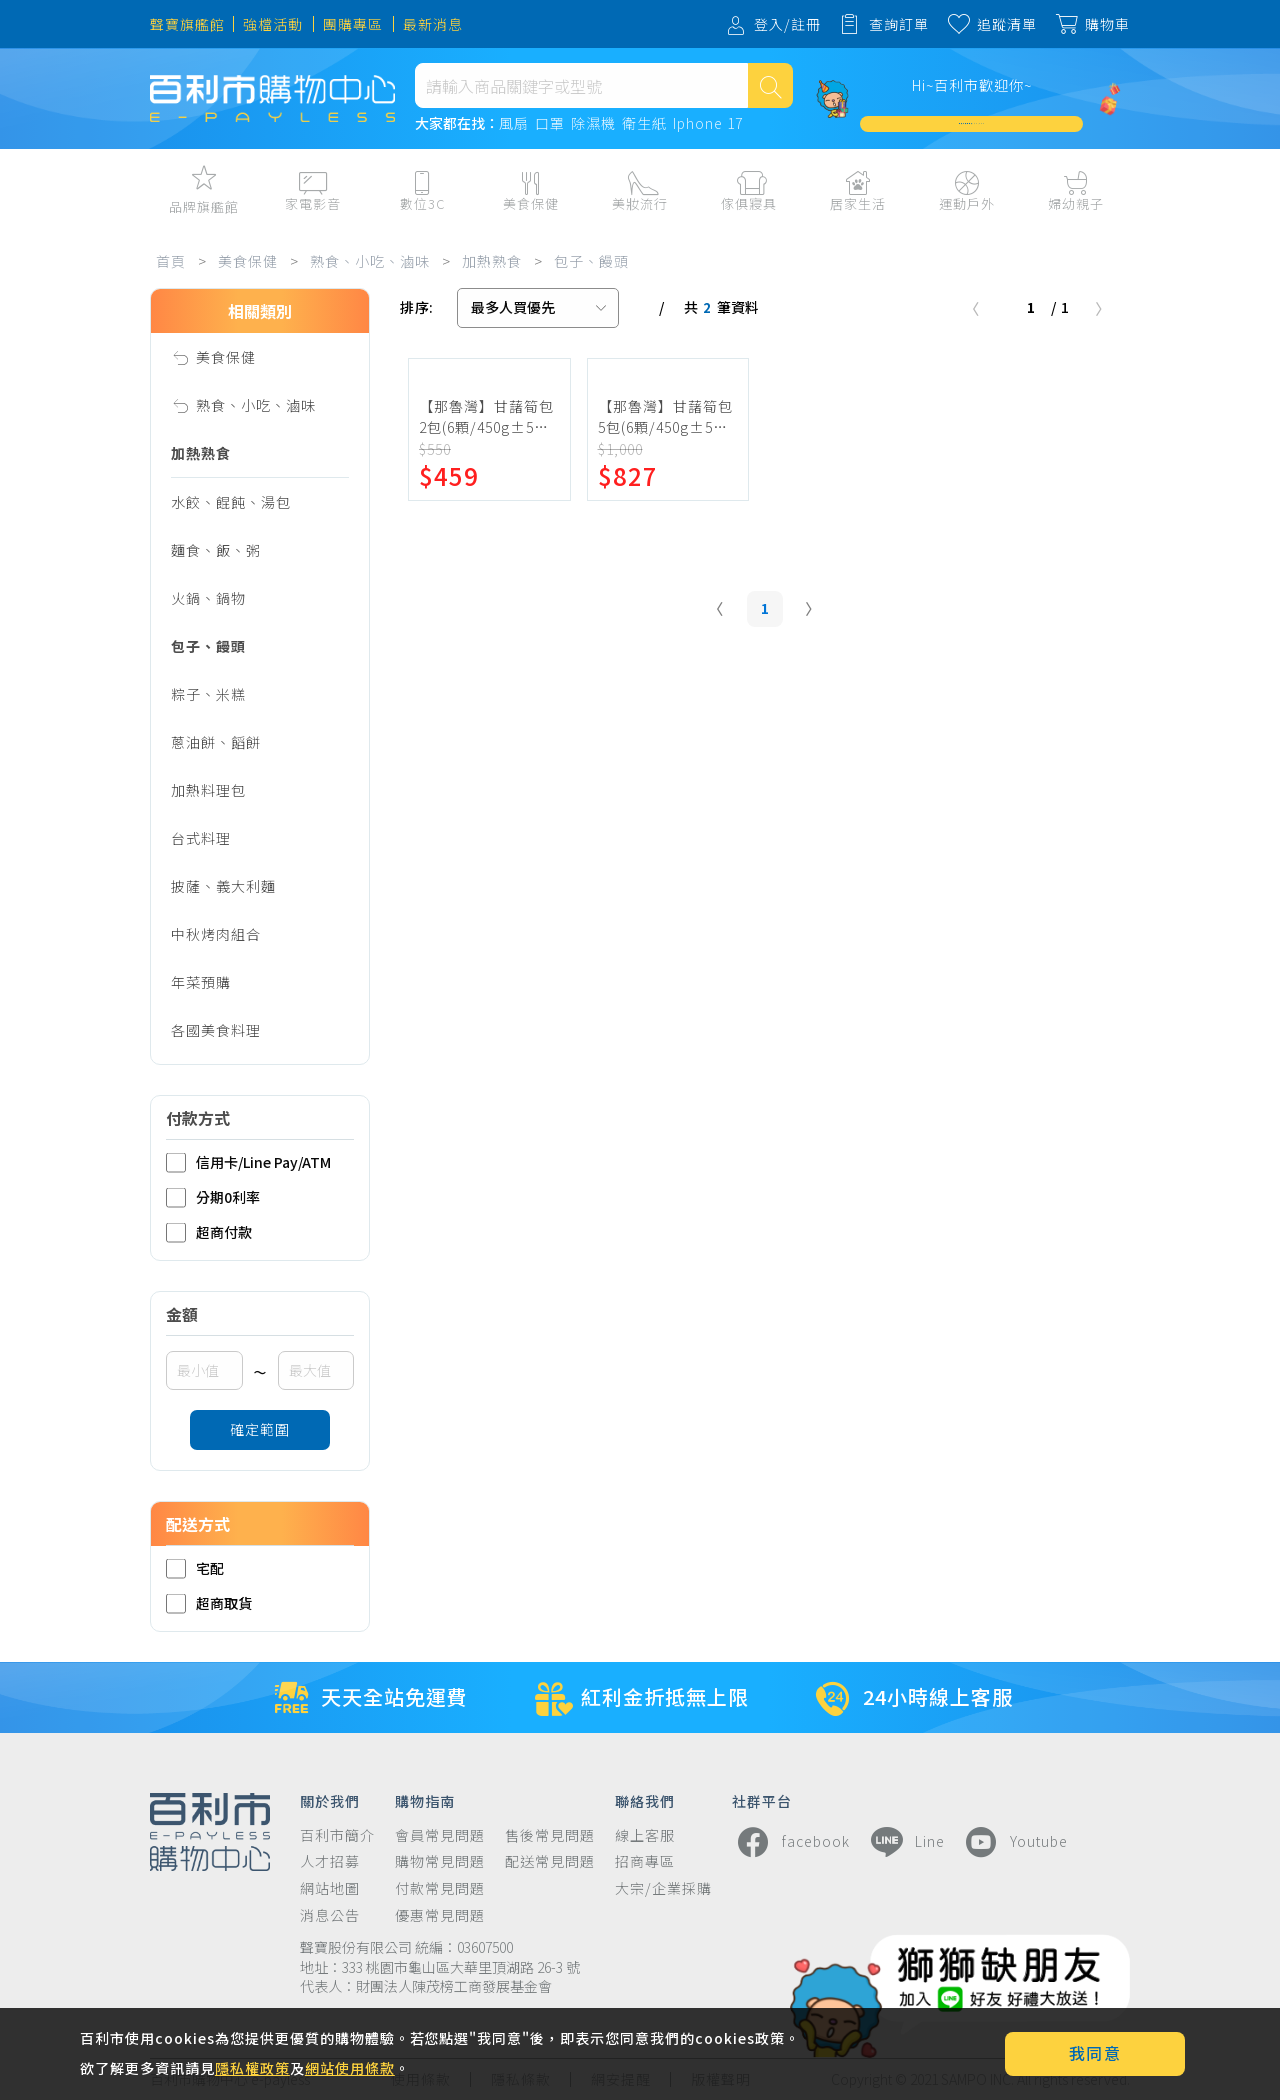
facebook (791, 1842)
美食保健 (248, 261)
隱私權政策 (252, 2068)
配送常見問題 (550, 1861)
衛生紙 (644, 124)
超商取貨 (209, 1603)
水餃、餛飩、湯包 (231, 502)
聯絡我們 (645, 1800)
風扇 (514, 124)
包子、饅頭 (591, 261)
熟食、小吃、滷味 (370, 261)
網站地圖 (330, 1888)
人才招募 (330, 1861)
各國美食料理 (216, 1030)
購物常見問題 (440, 1861)
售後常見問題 (550, 1835)
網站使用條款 (350, 2068)
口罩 (550, 124)
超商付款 (209, 1232)
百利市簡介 (337, 1835)
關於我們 (330, 1800)
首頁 (171, 261)
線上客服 (645, 1835)
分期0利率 (213, 1197)
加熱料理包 (208, 790)
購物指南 (425, 1800)
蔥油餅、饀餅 (216, 742)
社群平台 (762, 1800)
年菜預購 (201, 982)
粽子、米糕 (208, 694)
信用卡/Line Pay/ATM (248, 1162)
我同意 (1095, 2053)
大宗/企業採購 (663, 1888)
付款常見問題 (440, 1888)
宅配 (195, 1568)
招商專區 (645, 1861)
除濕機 (593, 124)
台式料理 (201, 838)
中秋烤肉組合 (216, 934)
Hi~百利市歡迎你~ (972, 85)
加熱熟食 (492, 261)
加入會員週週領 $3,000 (972, 123)
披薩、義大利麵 (223, 886)
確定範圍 (260, 1429)
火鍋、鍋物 (208, 598)
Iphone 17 (708, 124)
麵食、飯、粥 (216, 550)
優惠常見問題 (440, 1915)
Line (905, 1842)
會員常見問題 (440, 1835)
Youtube (1014, 1842)
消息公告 (330, 1915)
